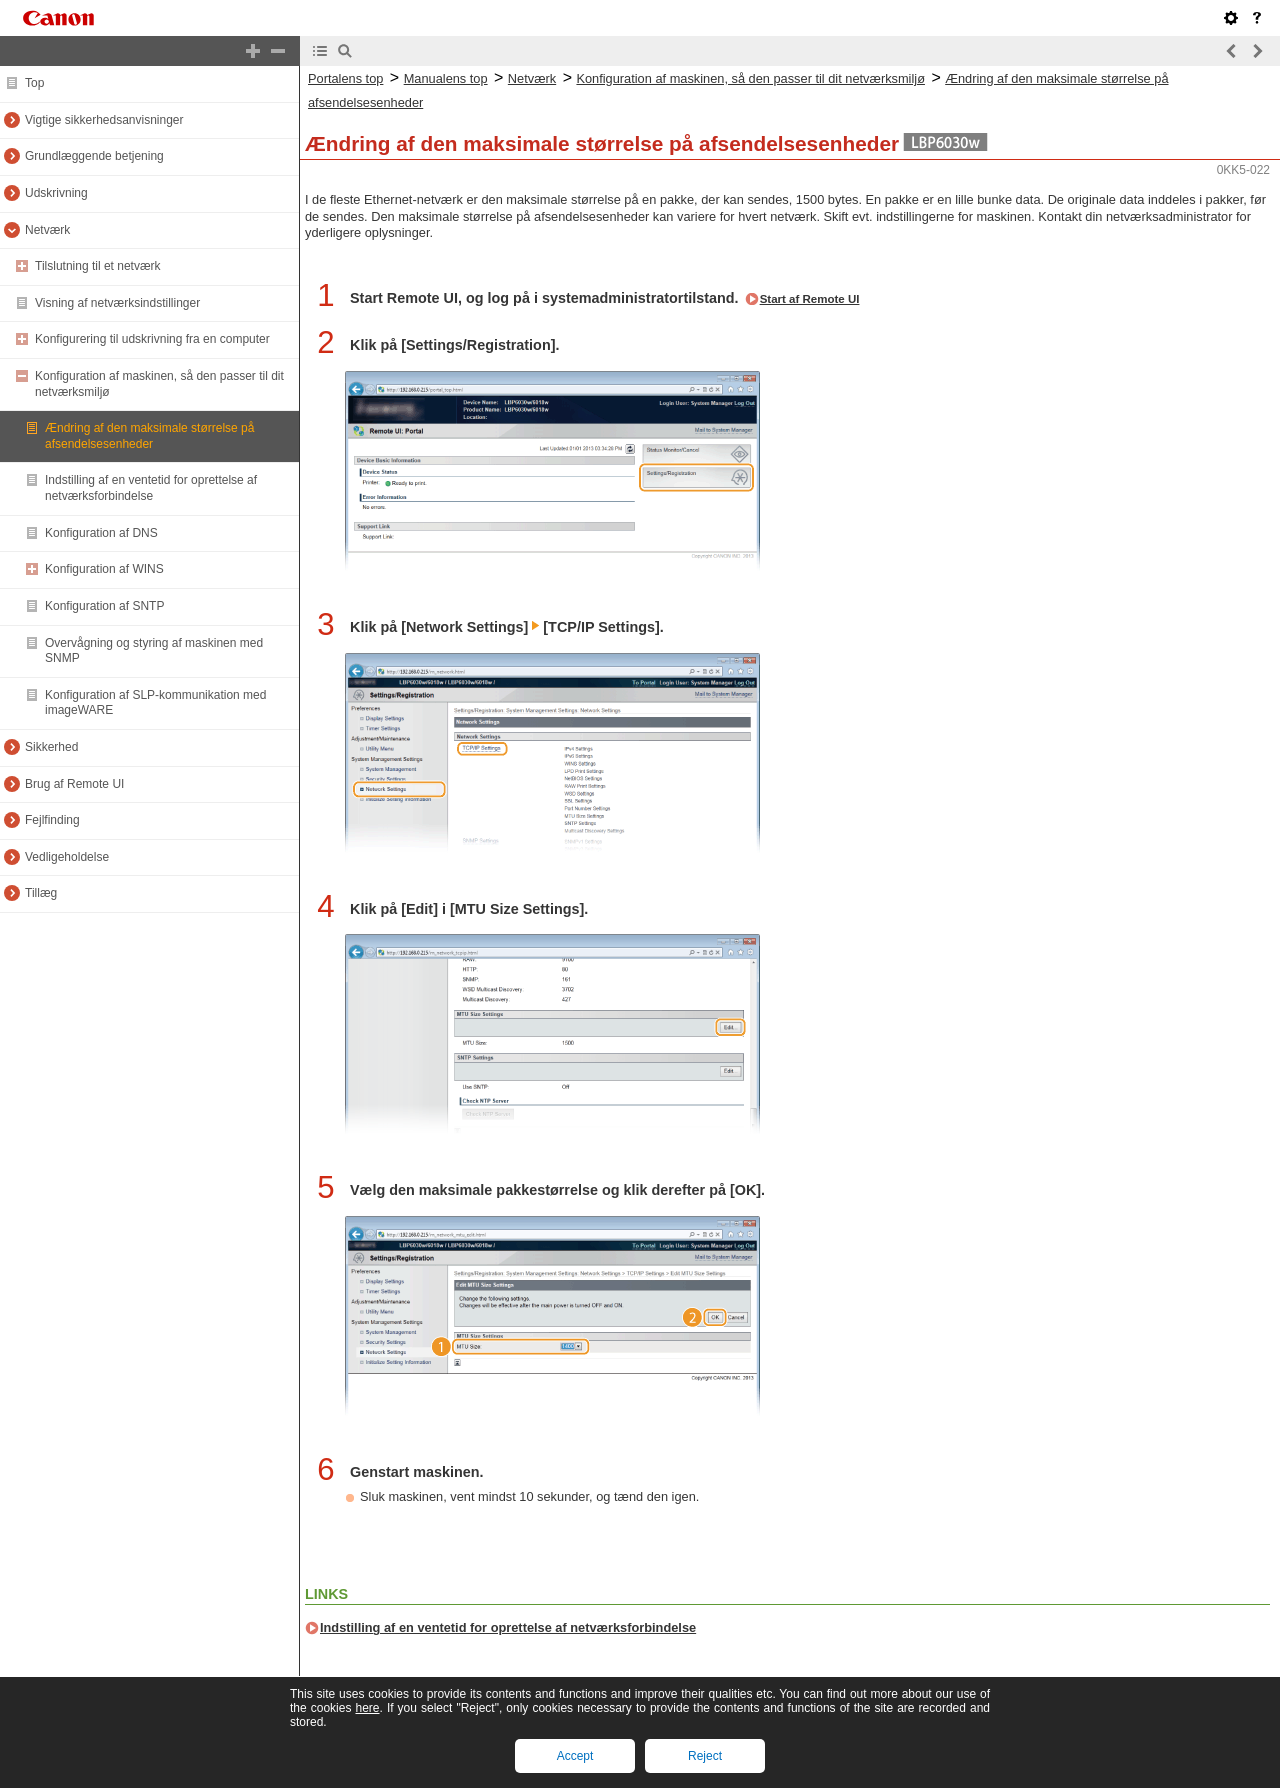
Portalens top (345, 78)
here (367, 1708)
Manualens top (446, 78)
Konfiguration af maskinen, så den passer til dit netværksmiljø (750, 78)
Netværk (532, 78)
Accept (575, 1756)
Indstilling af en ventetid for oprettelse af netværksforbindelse (508, 1627)
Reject (705, 1756)
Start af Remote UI (810, 299)
